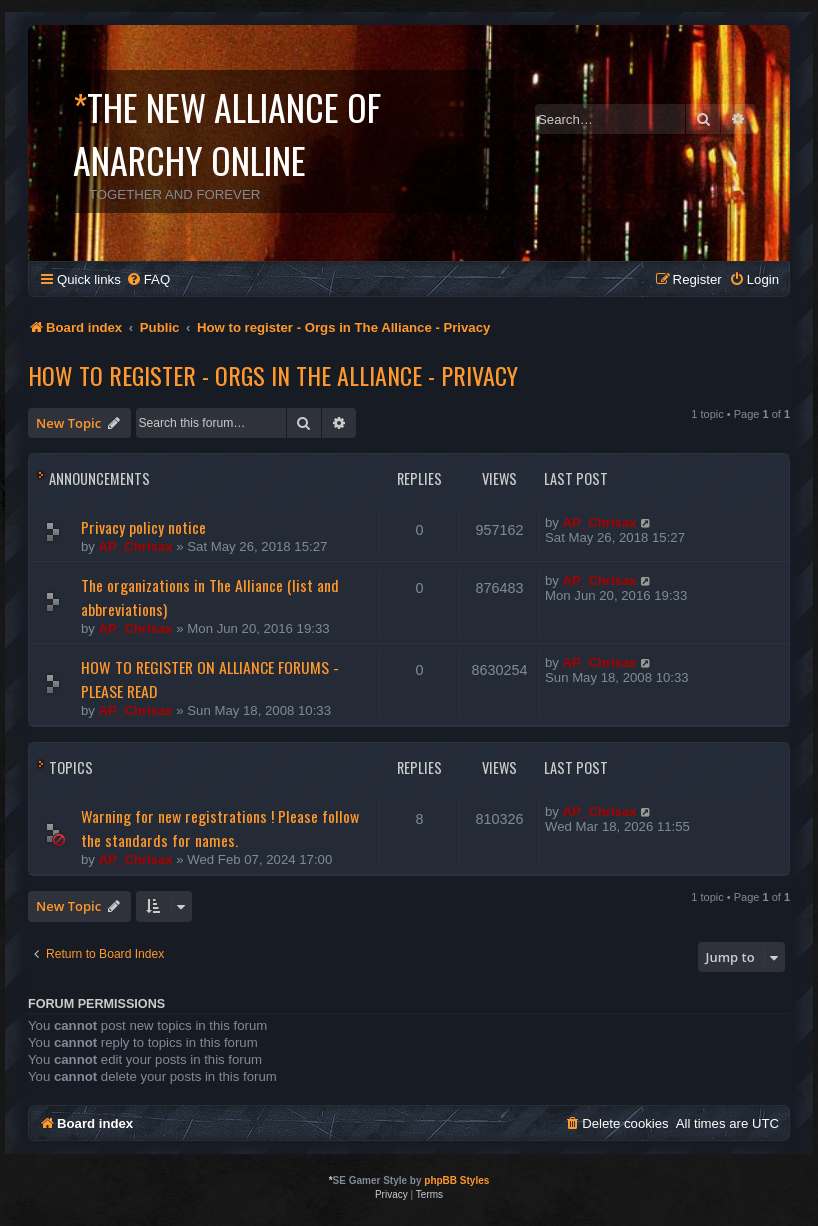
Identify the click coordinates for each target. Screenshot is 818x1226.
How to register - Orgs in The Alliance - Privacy (273, 375)
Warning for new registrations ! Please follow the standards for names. (220, 828)
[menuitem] (148, 279)
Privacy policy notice (143, 527)
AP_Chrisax (136, 546)
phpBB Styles (456, 1180)
